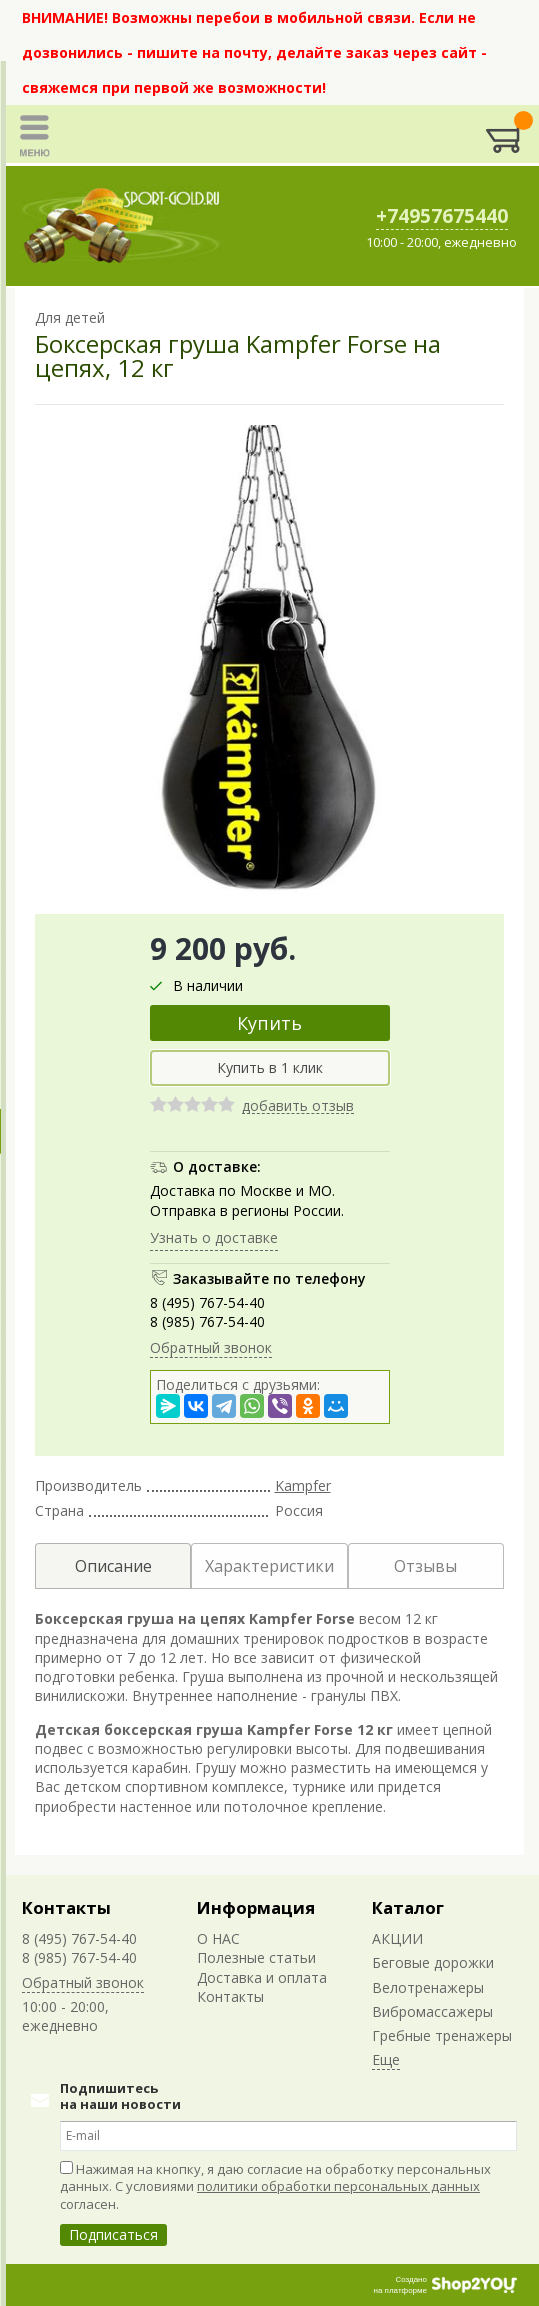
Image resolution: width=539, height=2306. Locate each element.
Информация (256, 1907)
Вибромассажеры (432, 2011)
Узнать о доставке (214, 1237)
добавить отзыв (298, 1106)
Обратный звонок (211, 1347)
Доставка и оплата (262, 1977)
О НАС (218, 1938)
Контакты (66, 1907)
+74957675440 (442, 216)
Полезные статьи (256, 1957)
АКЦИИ (397, 1938)
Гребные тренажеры (442, 2035)
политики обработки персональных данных (338, 2186)
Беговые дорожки (433, 1962)
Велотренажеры (428, 1987)
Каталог (408, 1907)
